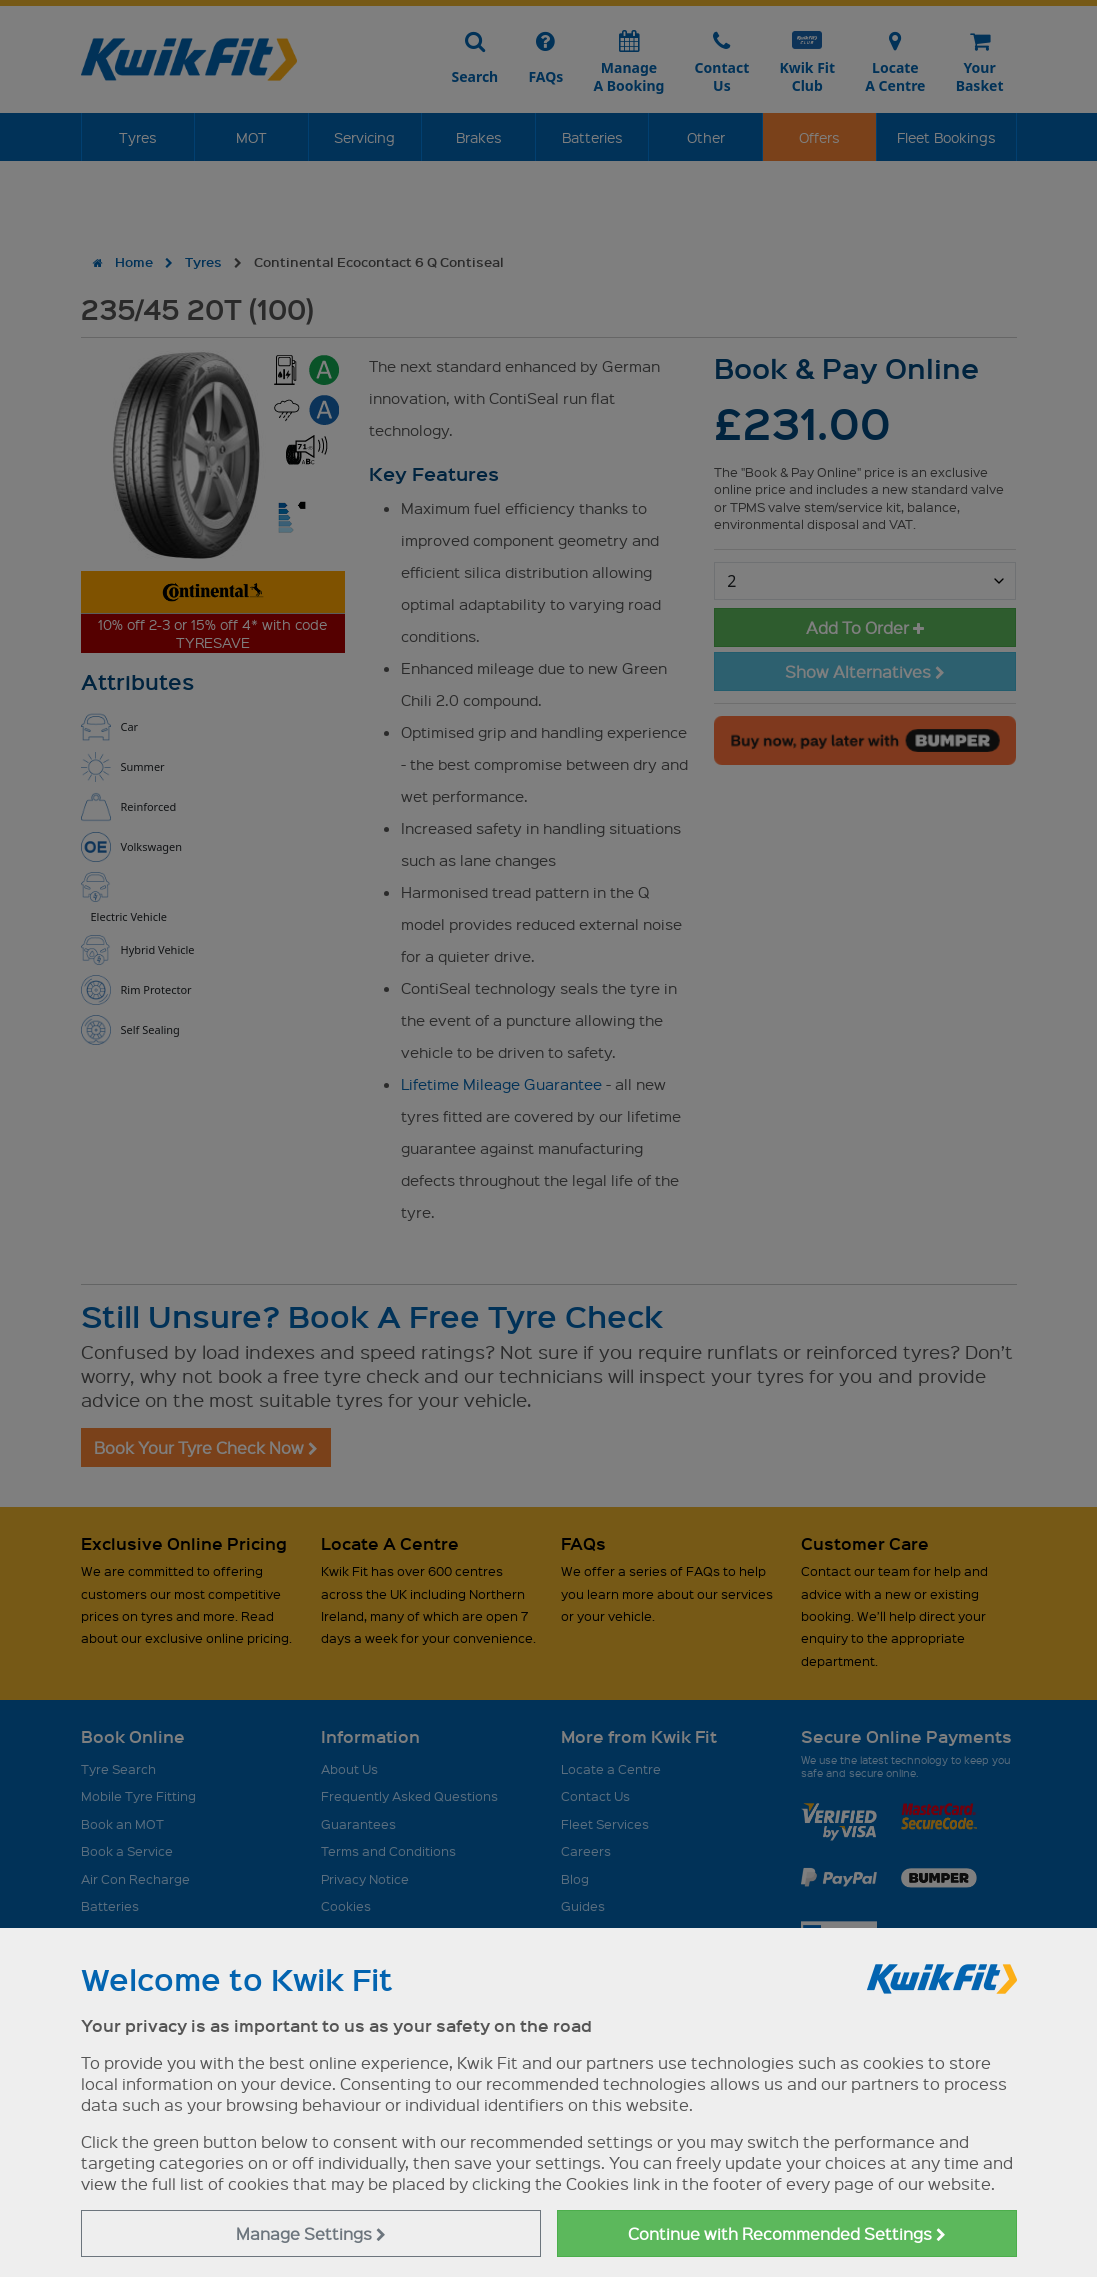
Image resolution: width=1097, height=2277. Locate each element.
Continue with (787, 2233)
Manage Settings (311, 2233)
